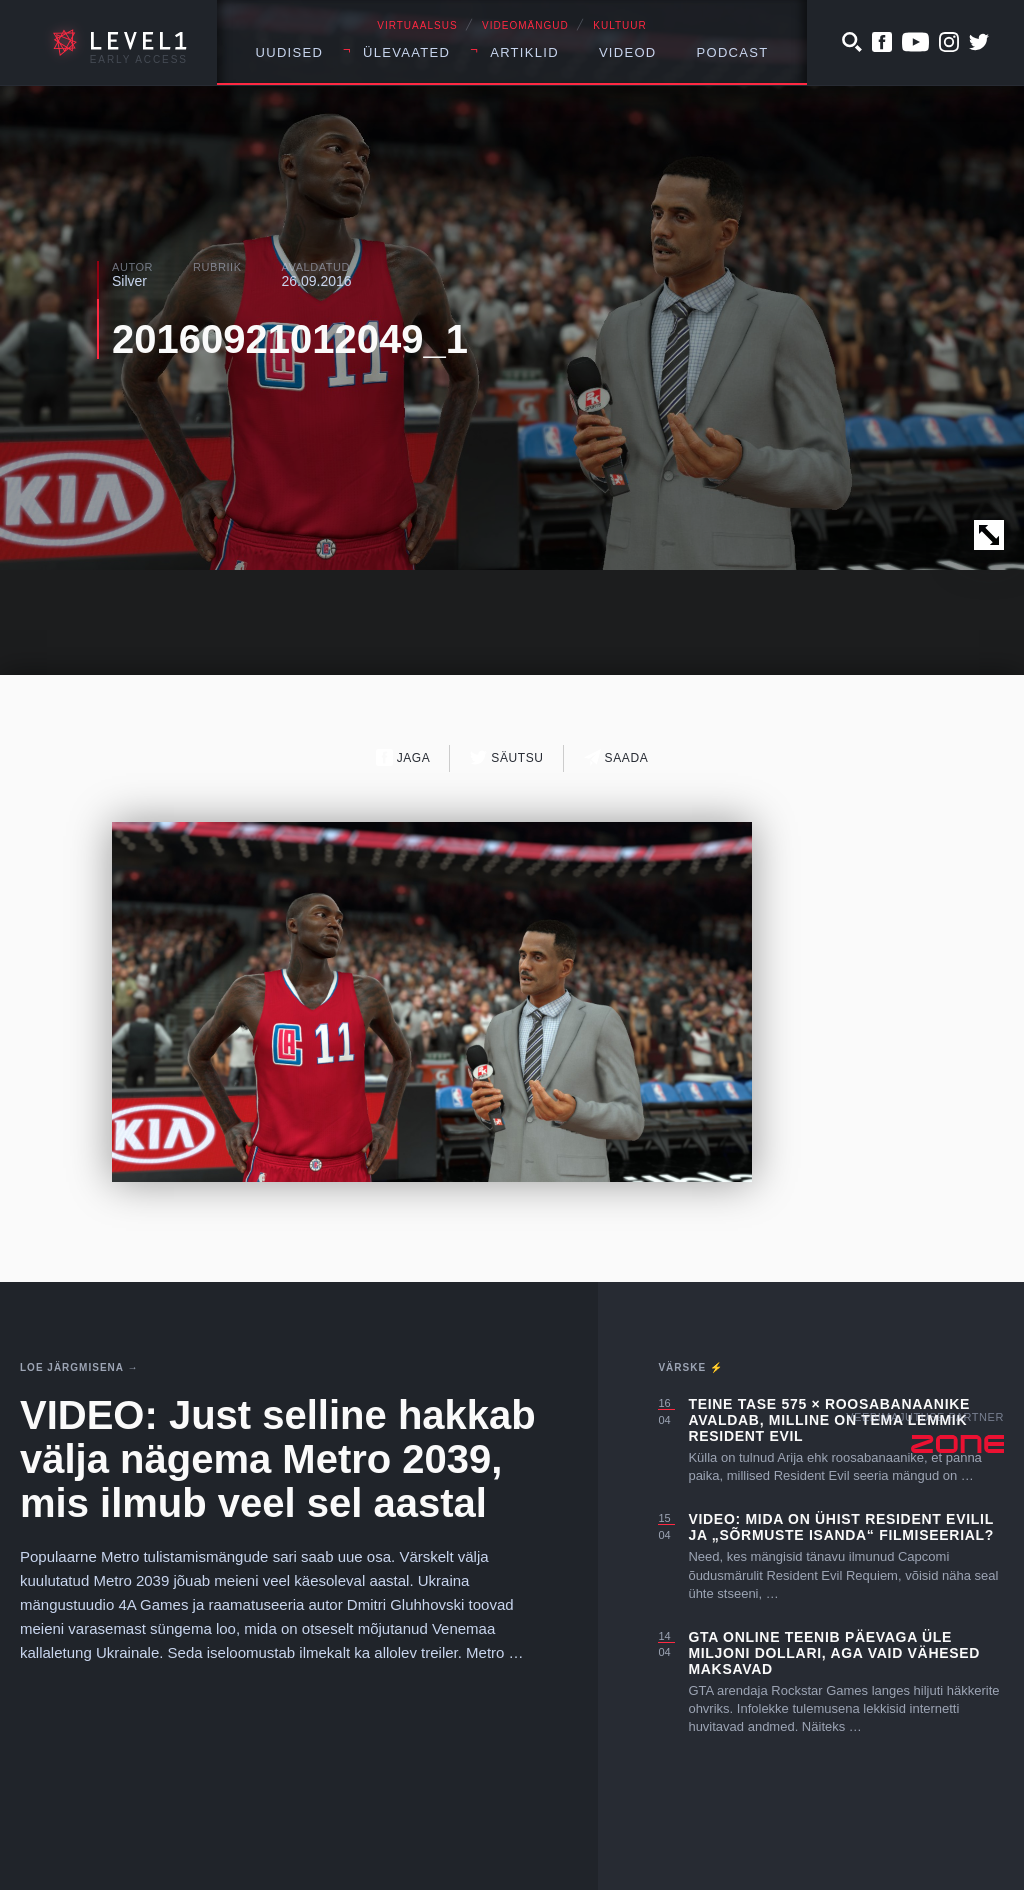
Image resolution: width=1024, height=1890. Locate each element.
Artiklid (524, 52)
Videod (628, 52)
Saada (616, 757)
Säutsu (506, 757)
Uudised (290, 52)
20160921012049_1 (290, 339)
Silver (129, 281)
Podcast (733, 52)
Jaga (403, 757)
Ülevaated (406, 52)
